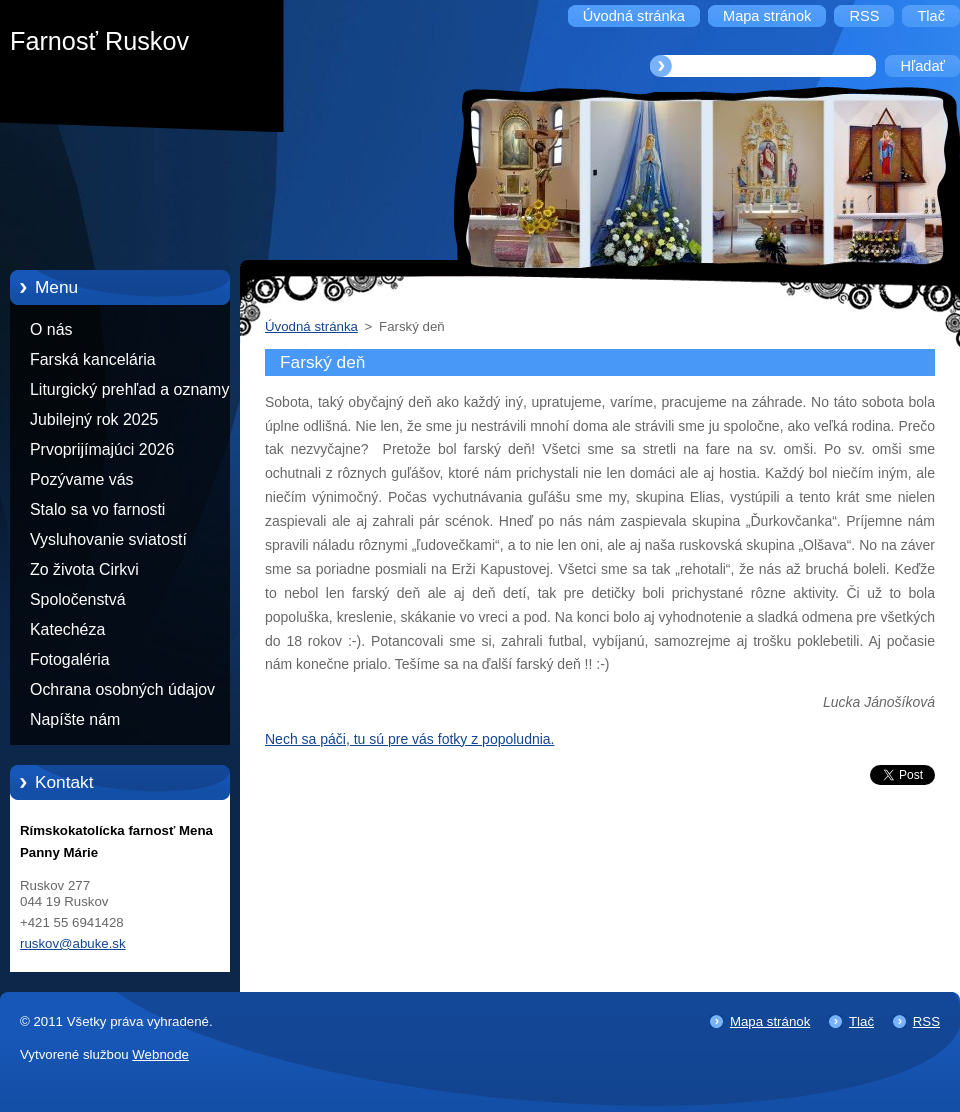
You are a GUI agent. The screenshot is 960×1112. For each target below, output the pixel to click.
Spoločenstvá (78, 599)
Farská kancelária (93, 359)
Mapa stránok (770, 1021)
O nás (51, 329)
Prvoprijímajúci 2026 (102, 449)
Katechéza (67, 629)
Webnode (160, 1054)
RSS (926, 1021)
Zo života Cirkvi (84, 569)
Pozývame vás (82, 479)
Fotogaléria (70, 659)
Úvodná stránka (311, 326)
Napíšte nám (75, 719)
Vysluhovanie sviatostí (108, 539)
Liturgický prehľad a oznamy (129, 389)
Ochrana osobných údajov (122, 689)
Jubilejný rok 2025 (94, 419)
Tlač (861, 1021)
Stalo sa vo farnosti (97, 509)
